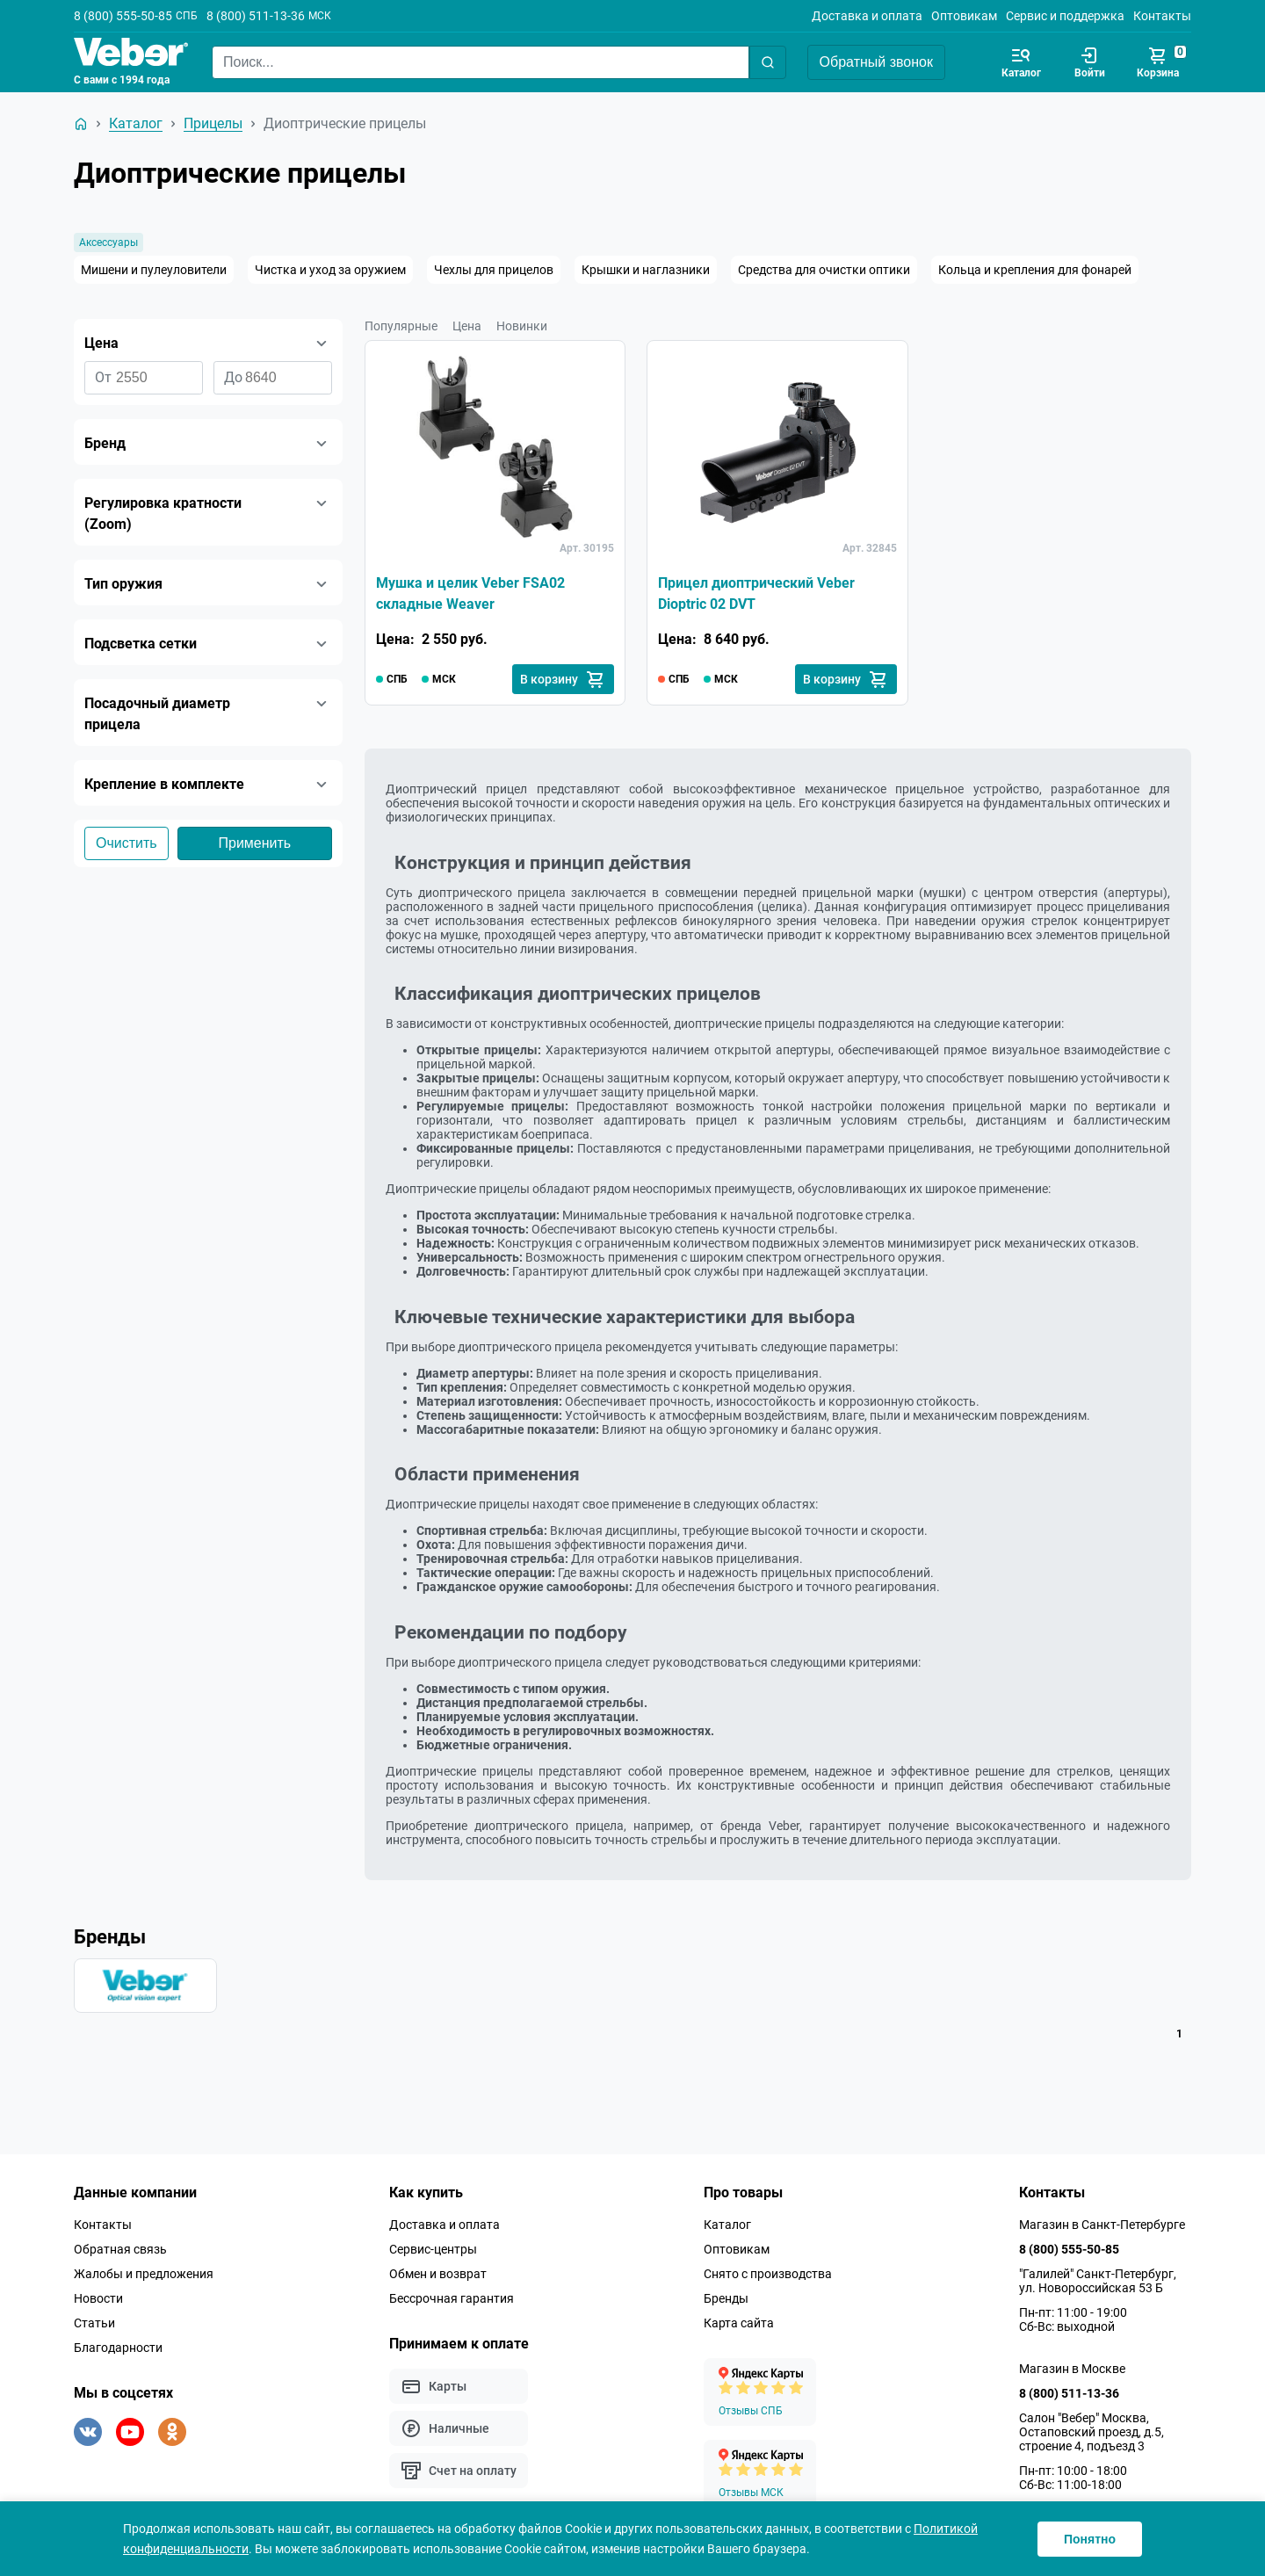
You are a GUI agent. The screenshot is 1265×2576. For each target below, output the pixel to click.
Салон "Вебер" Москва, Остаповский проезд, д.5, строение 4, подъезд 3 (1091, 2432)
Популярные (401, 326)
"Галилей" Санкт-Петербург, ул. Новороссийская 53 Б (1097, 2281)
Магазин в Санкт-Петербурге (1102, 2225)
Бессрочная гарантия (451, 2298)
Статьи (94, 2323)
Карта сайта (739, 2323)
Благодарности (118, 2348)
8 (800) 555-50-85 (123, 16)
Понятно (1090, 2539)
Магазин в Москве (1072, 2369)
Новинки (521, 326)
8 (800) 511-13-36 (255, 16)
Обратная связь (120, 2249)
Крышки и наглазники (646, 270)
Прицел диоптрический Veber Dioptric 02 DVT (756, 593)
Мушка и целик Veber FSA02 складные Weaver (470, 593)
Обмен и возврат (438, 2274)
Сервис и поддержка (1065, 16)
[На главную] (81, 124)
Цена (466, 326)
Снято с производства (768, 2274)
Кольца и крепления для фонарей (1034, 270)
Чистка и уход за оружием (330, 270)
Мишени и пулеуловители (154, 270)
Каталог (727, 2225)
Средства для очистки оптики (824, 270)
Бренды (726, 2298)
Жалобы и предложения (143, 2274)
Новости (98, 2298)
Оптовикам (964, 16)
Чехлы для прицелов (493, 270)
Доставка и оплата (867, 16)
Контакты (1162, 16)
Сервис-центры (433, 2249)
